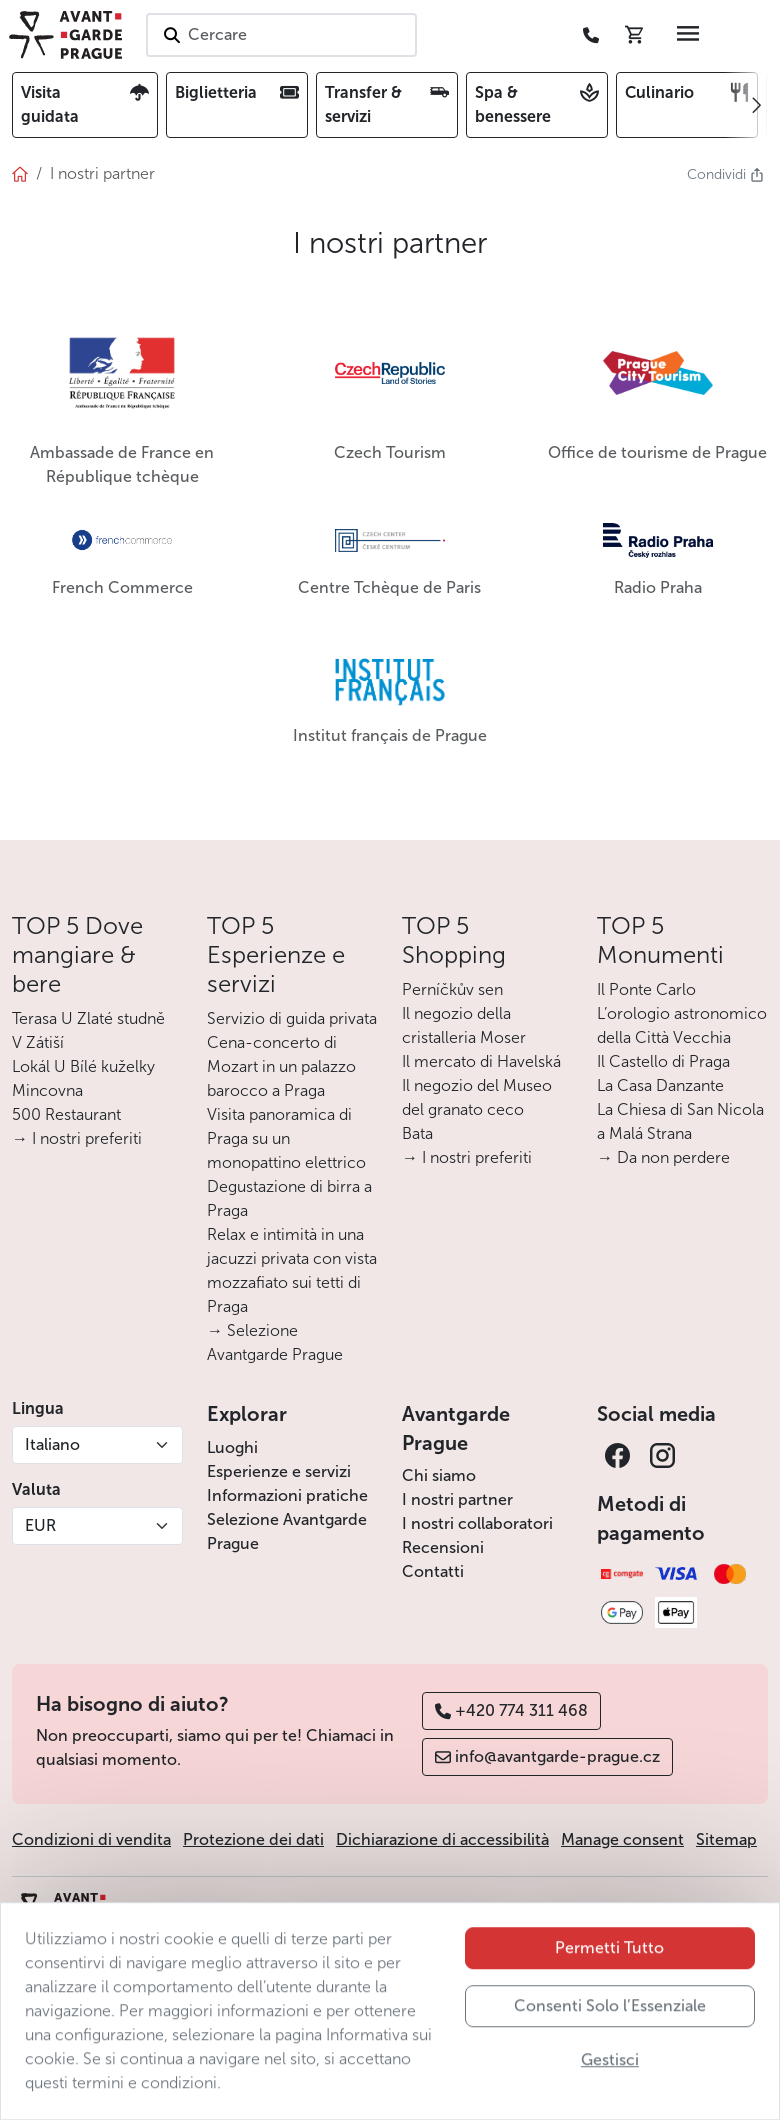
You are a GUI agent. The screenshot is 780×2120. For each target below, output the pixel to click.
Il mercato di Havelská (481, 1061)
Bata (417, 1133)
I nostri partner (457, 1499)
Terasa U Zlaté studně (88, 1018)
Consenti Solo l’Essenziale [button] (610, 2041)
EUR (40, 1525)
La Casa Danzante (660, 1085)
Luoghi (232, 1447)
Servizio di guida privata (292, 1018)
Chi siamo (439, 1475)
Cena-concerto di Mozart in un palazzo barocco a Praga (281, 1066)
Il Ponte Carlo (646, 989)
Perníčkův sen (452, 989)
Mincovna (47, 1090)
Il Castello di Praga (663, 1061)
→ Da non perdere (663, 1157)
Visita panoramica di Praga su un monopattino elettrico (286, 1138)
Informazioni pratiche (287, 1495)
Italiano (52, 1444)
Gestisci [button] (610, 2095)
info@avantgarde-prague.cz (547, 1756)
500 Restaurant (66, 1114)
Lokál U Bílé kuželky (83, 1066)
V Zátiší (38, 1042)
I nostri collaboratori (477, 1523)
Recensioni (443, 1547)
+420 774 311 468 (511, 1710)
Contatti (433, 1571)
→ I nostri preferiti (77, 1138)
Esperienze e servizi (279, 1471)
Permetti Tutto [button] (609, 1983)
